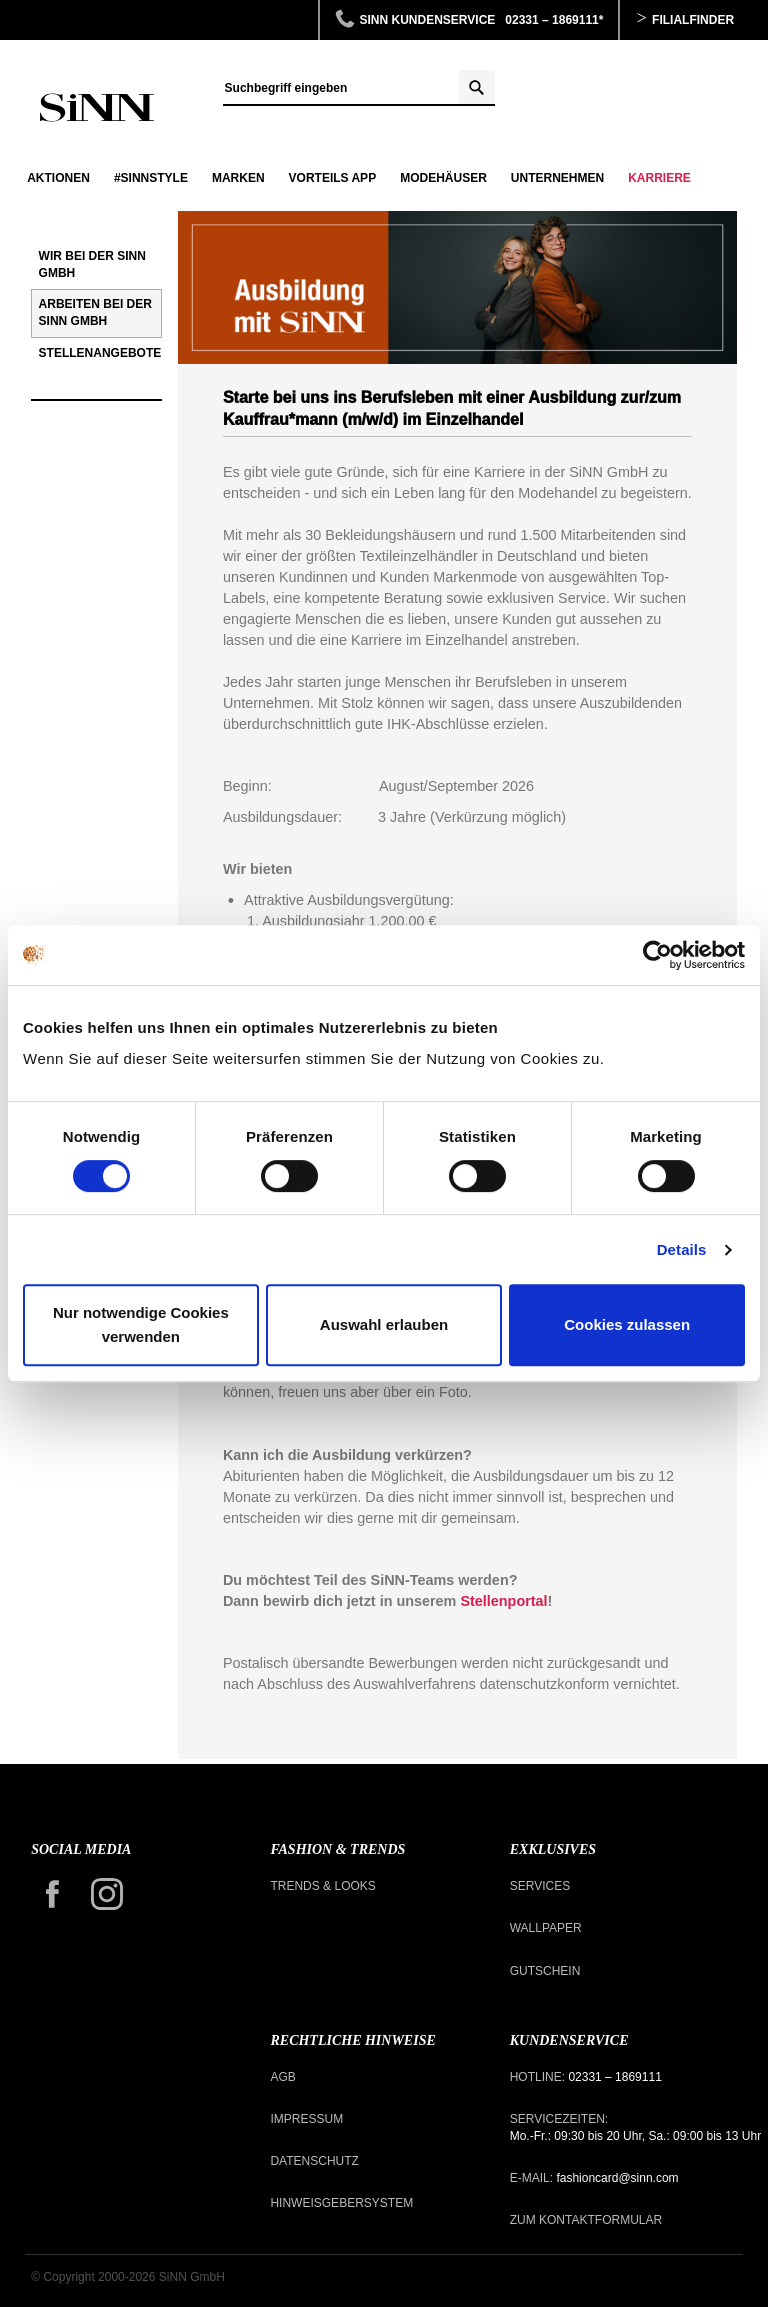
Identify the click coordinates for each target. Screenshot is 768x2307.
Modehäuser (443, 178)
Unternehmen (557, 178)
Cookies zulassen (627, 1324)
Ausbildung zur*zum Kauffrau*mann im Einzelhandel (96, 107)
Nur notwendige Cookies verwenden (141, 1324)
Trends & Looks (322, 1886)
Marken (238, 178)
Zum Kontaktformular (586, 2220)
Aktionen (58, 178)
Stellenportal (503, 1601)
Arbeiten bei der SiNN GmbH (95, 312)
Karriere (659, 178)
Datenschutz (314, 2161)
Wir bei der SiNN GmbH (92, 264)
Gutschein (545, 1971)
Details (682, 1249)
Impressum (306, 2119)
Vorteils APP (333, 178)
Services (540, 1886)
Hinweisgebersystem (341, 2203)
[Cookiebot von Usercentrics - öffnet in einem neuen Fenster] (657, 955)
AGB (282, 2077)
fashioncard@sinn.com (616, 2178)
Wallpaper (546, 1928)
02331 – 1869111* (554, 20)
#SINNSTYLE (151, 178)
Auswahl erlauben (384, 1324)
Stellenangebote (100, 353)
